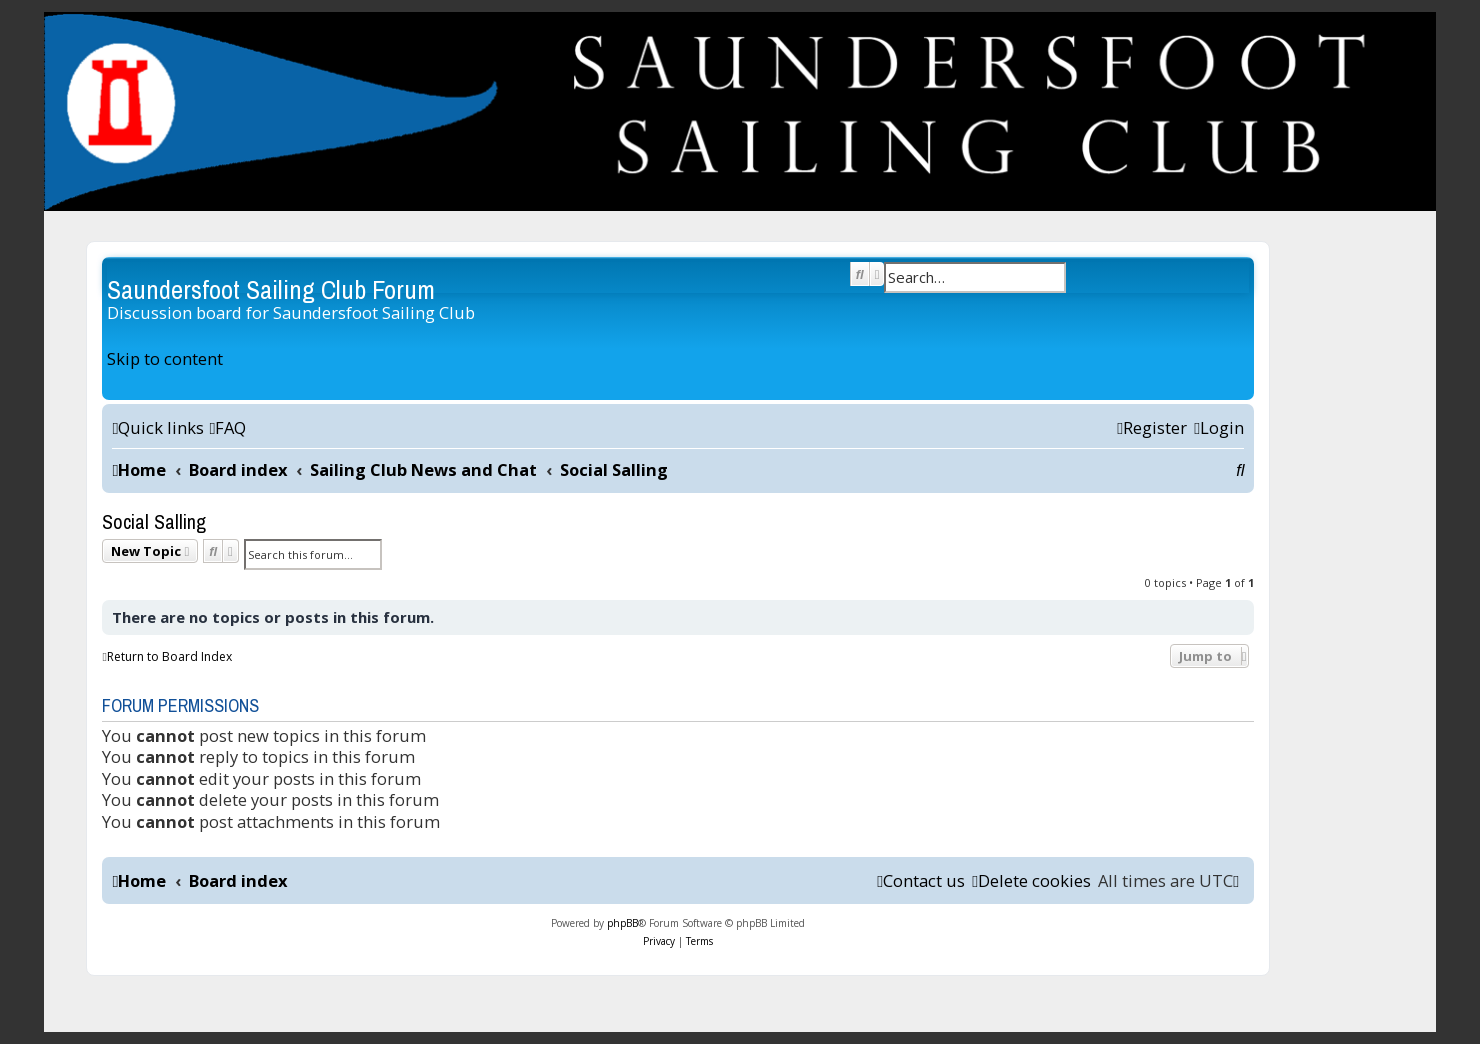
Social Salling (154, 521)
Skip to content (165, 358)
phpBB (622, 923)
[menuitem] (227, 427)
